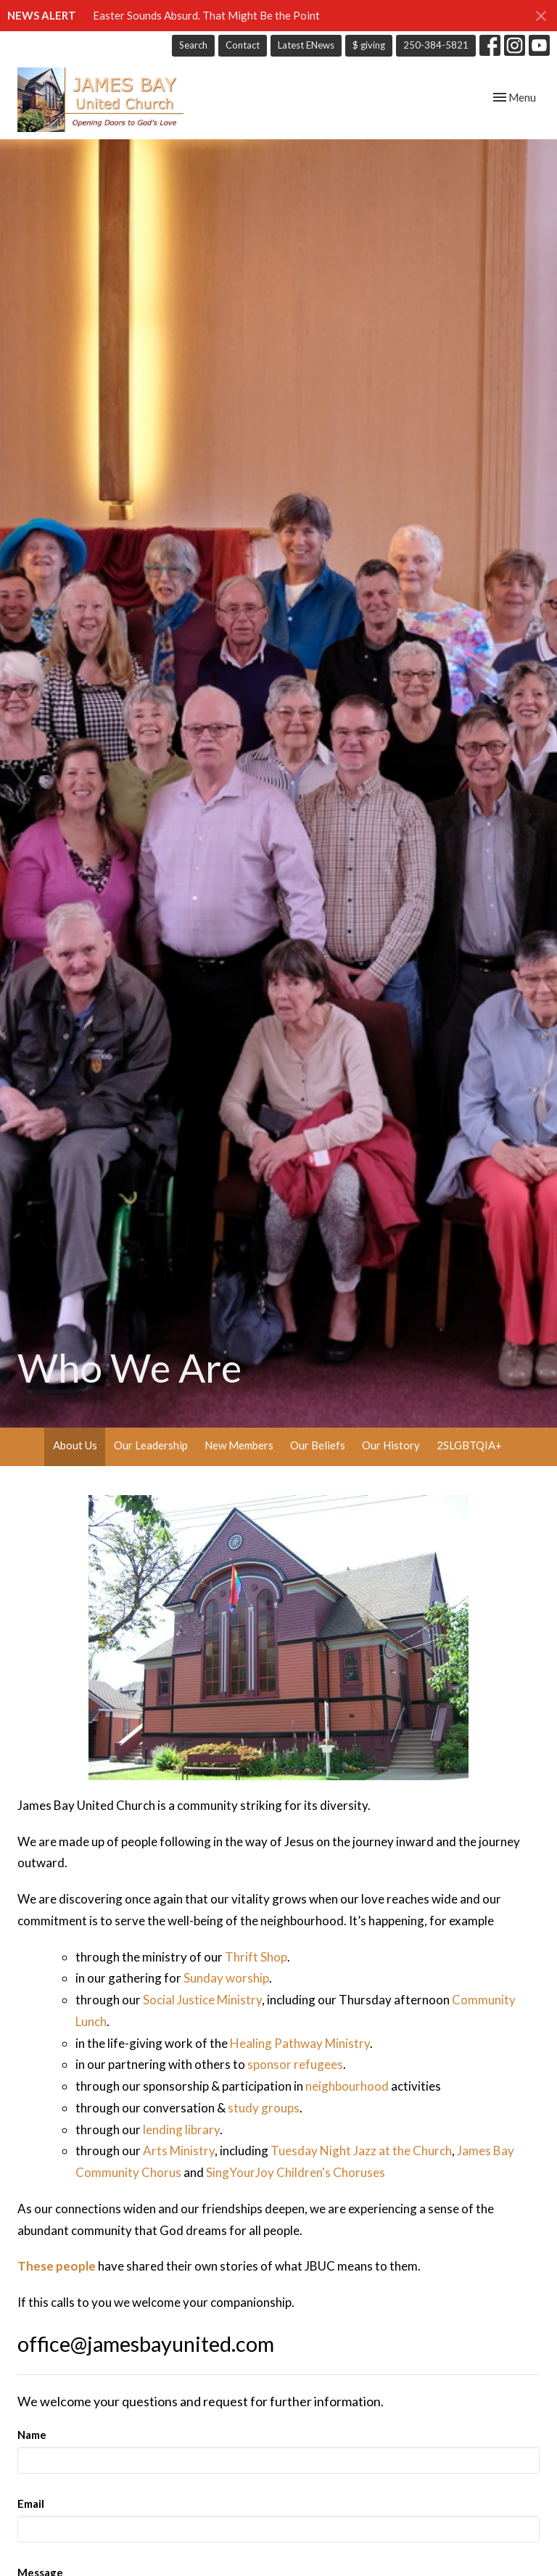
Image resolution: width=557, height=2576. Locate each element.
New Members (239, 1445)
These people (56, 2265)
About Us (75, 1445)
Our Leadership (151, 1445)
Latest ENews (306, 45)
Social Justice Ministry (202, 1999)
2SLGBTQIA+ (469, 1445)
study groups (264, 2107)
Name (31, 2434)
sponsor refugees (295, 2064)
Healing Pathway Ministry (300, 2043)
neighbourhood (347, 2086)
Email (30, 2503)
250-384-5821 (436, 45)
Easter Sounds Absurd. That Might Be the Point (206, 15)
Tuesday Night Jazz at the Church (361, 2150)
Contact (243, 45)
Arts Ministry (179, 2150)
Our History (391, 1445)
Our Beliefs (317, 1445)
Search (193, 45)
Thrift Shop (256, 1956)
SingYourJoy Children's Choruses (295, 2172)
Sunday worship (226, 1978)
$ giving (368, 45)
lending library (181, 2129)
